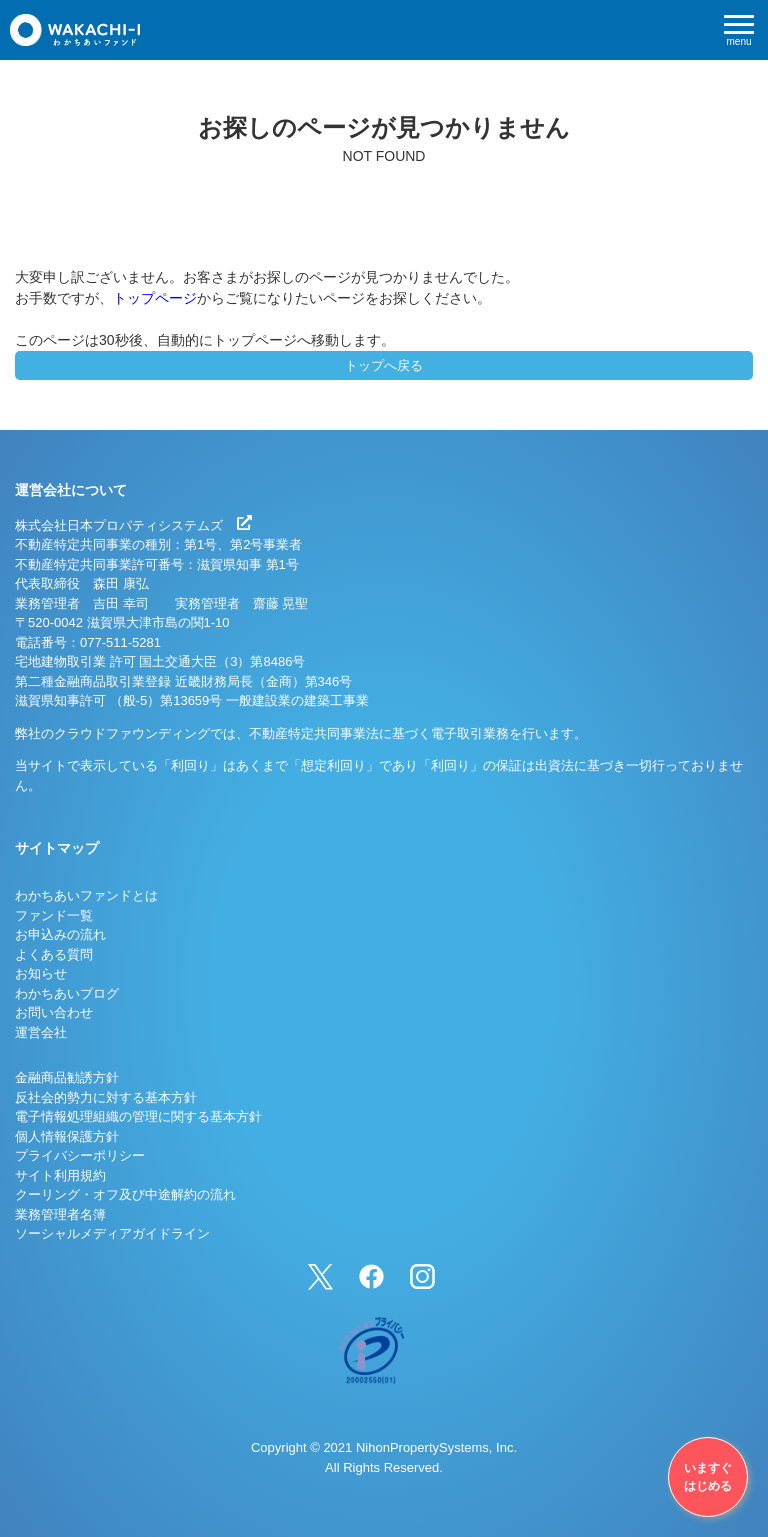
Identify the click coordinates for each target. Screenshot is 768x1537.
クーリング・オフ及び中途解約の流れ (125, 1194)
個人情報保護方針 (67, 1136)
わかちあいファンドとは (86, 895)
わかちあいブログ (67, 993)
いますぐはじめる (708, 1477)
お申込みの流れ (60, 934)
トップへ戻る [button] (384, 365)
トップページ (155, 298)
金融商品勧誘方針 (67, 1077)
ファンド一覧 (54, 915)
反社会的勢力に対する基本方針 (106, 1097)
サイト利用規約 (60, 1175)
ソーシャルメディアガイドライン (112, 1233)
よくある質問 (54, 954)
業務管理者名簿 (60, 1214)
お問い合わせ (54, 1012)
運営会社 (41, 1032)
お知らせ (41, 973)
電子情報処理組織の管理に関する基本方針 (138, 1116)
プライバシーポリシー (80, 1155)
